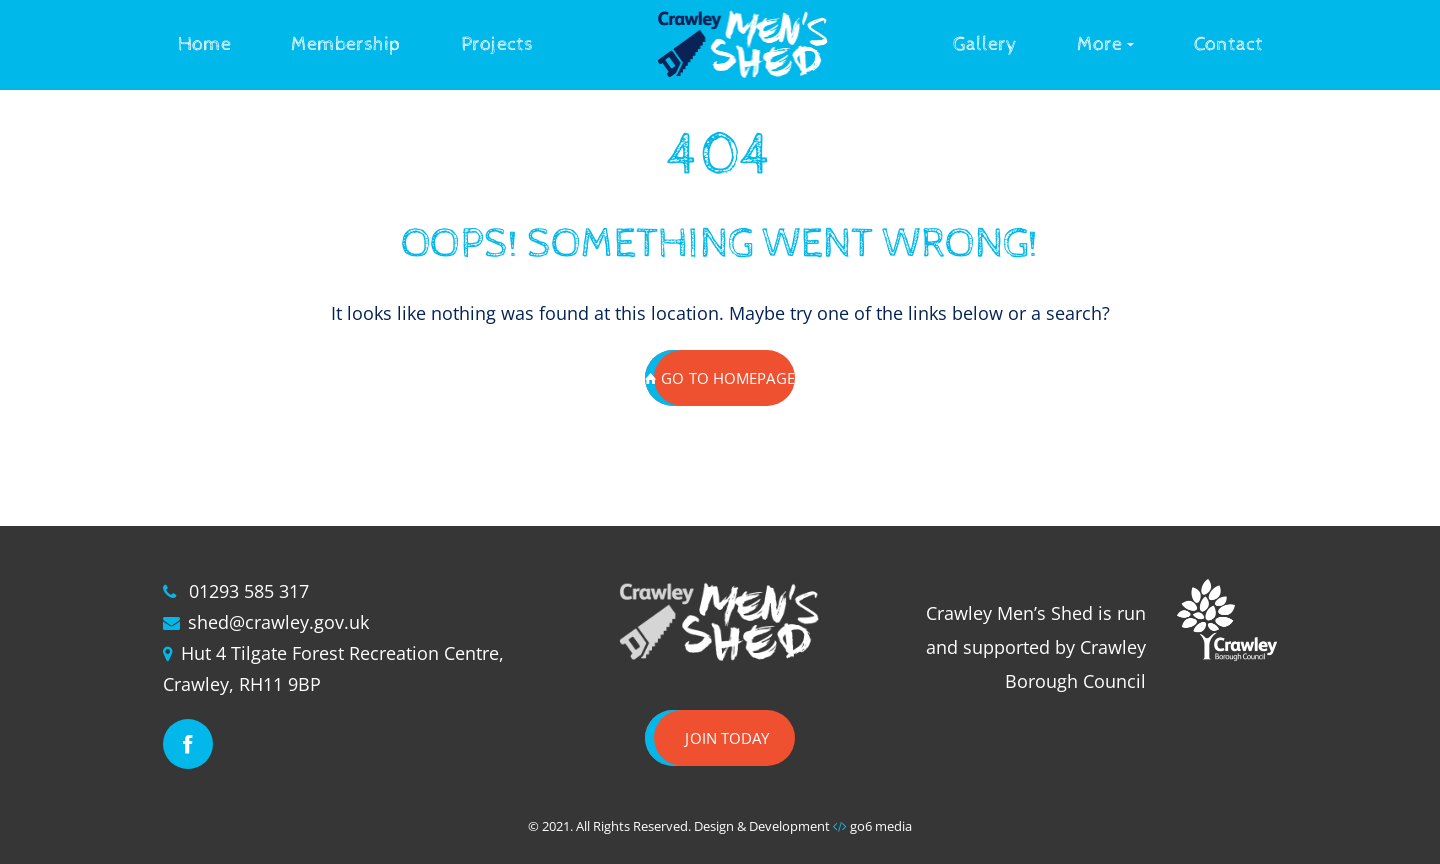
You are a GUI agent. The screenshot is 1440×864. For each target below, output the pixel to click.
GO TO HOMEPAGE (720, 378)
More (1099, 44)
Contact (1228, 44)
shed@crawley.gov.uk (278, 622)
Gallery (985, 44)
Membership (346, 44)
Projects (497, 44)
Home (204, 44)
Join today (727, 738)
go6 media (881, 826)
